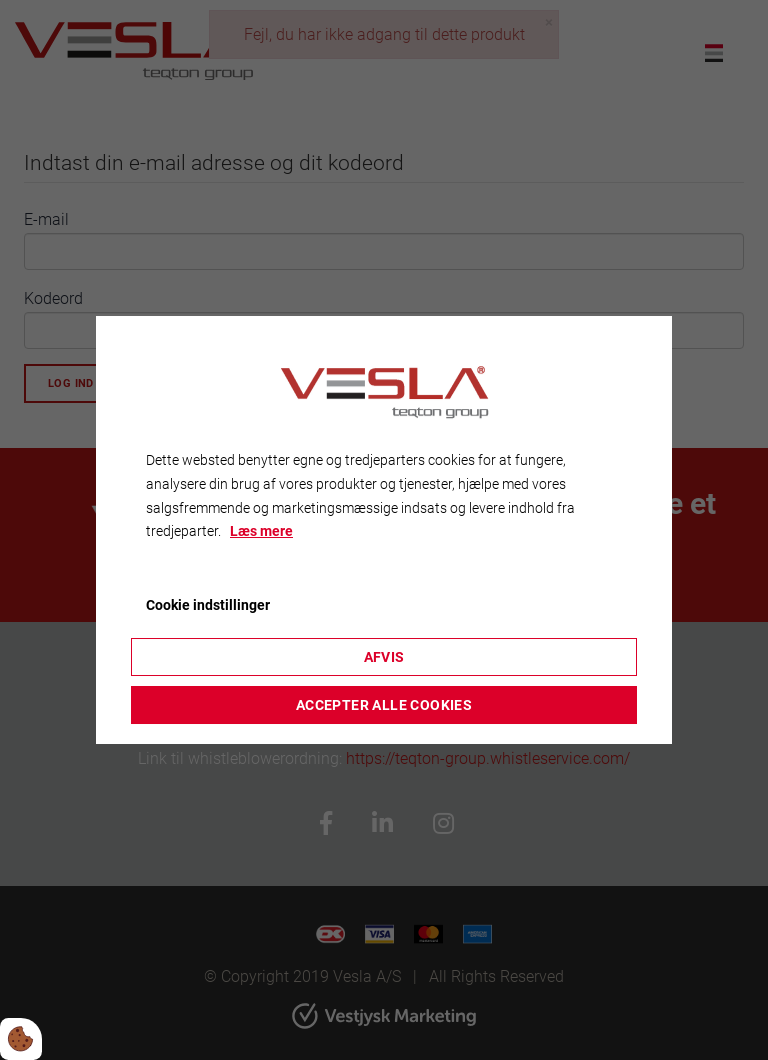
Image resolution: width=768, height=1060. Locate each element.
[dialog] (384, 530)
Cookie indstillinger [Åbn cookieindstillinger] (208, 605)
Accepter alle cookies (384, 705)
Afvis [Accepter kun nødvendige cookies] (384, 657)
